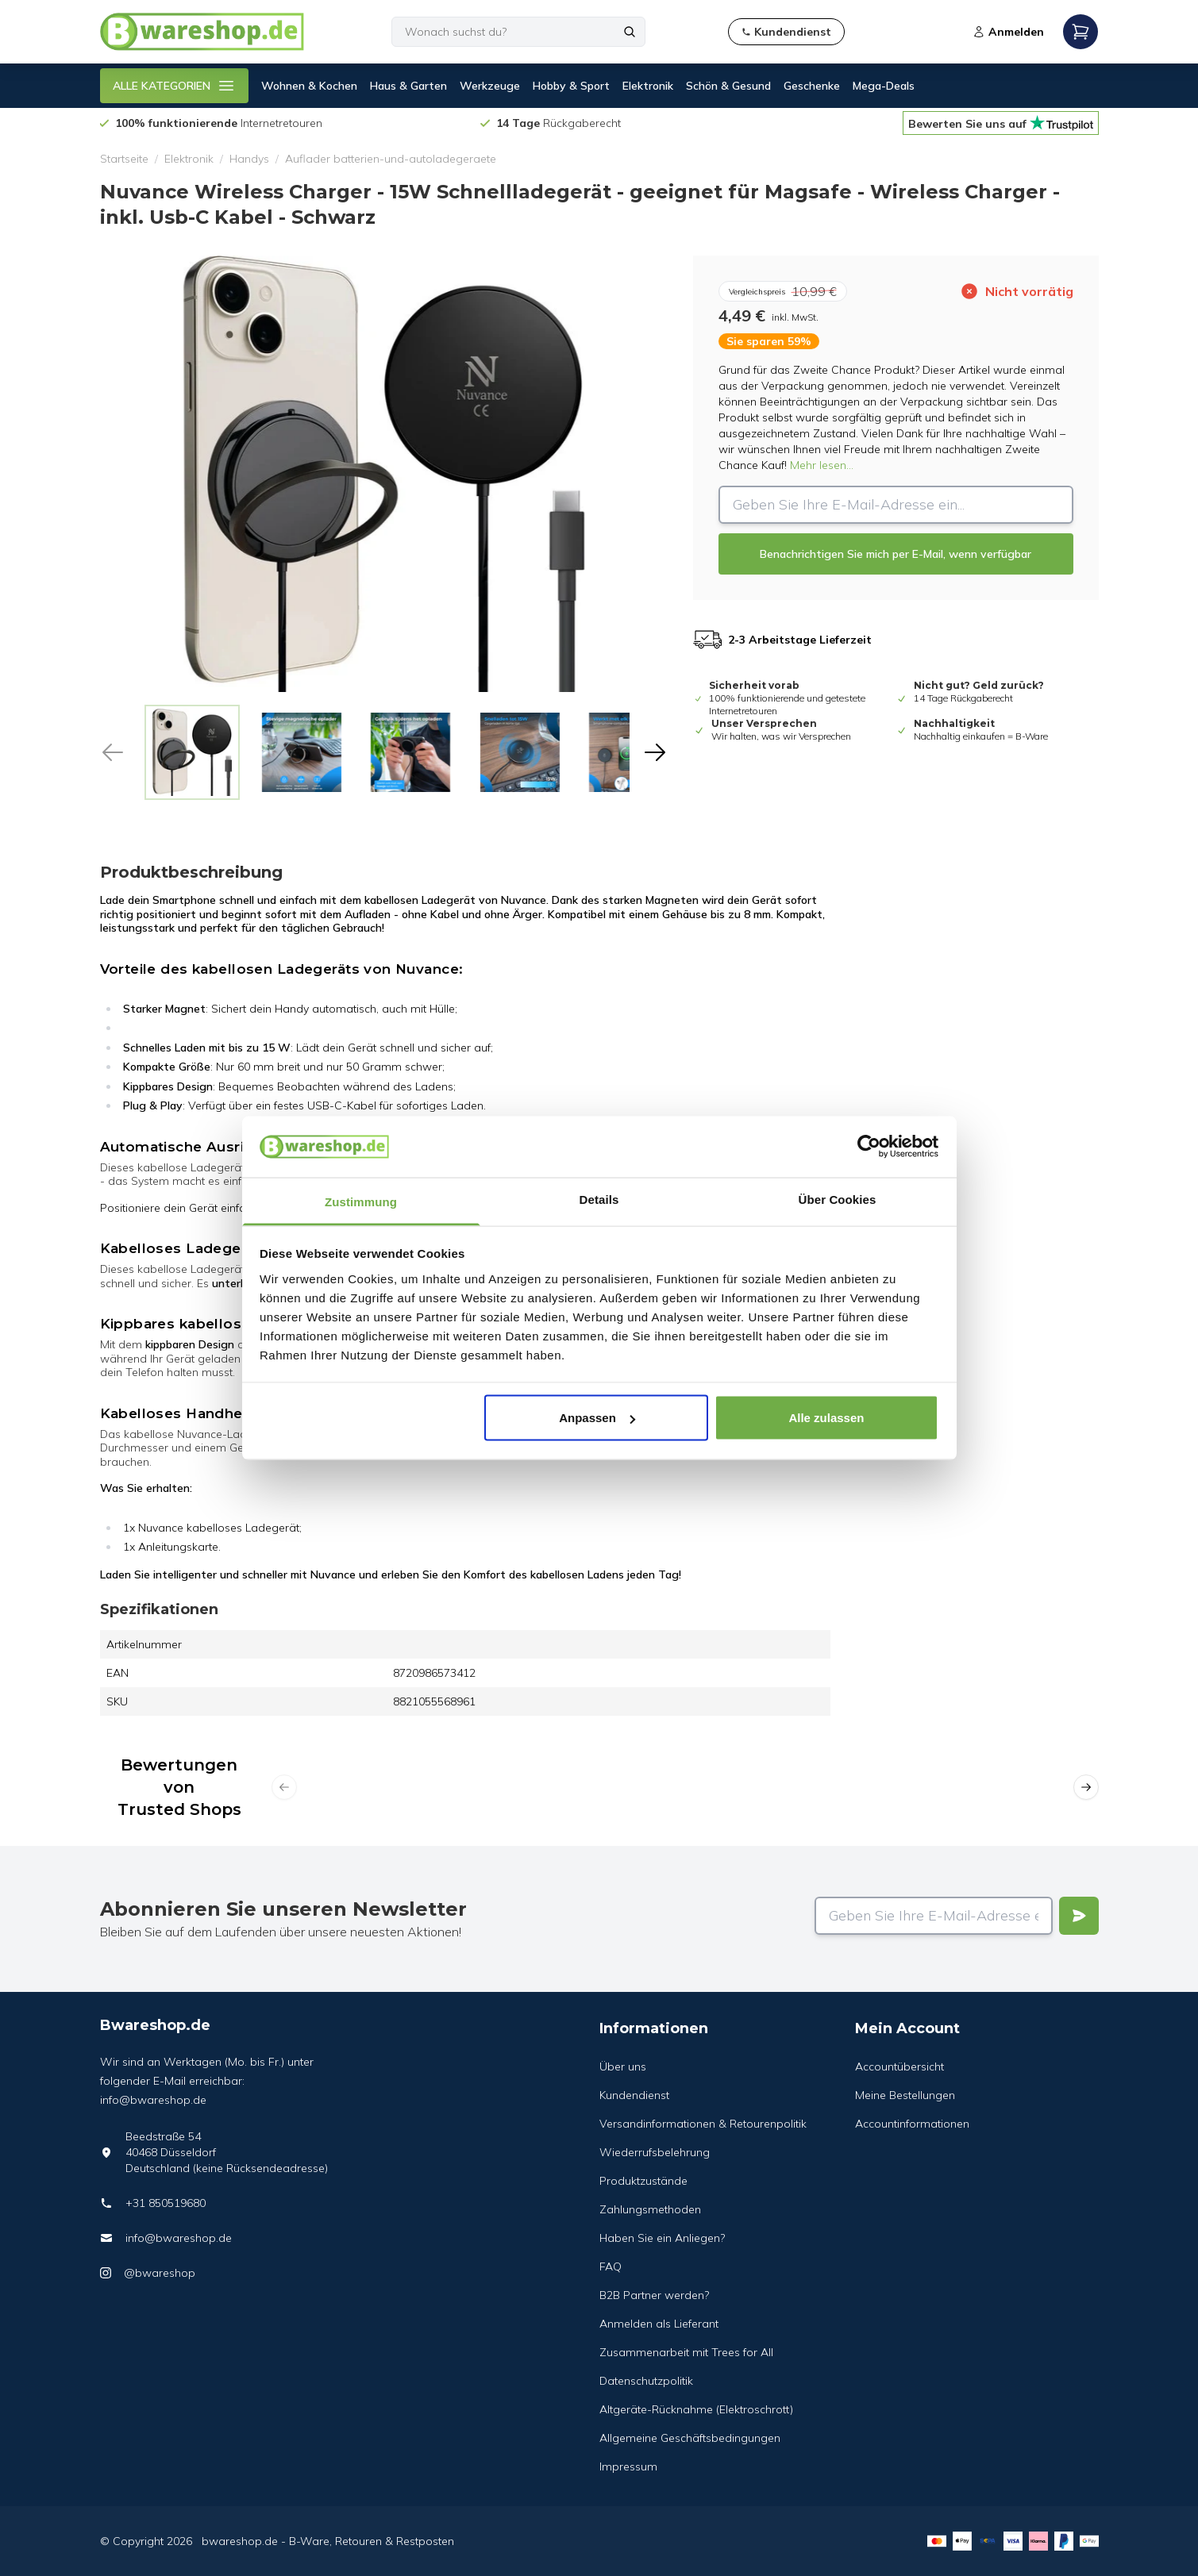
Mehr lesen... (821, 465)
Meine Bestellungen (905, 2095)
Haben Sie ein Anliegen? (662, 2238)
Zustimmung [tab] (361, 1201)
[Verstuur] (1079, 1916)
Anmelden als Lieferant (658, 2323)
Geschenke (812, 86)
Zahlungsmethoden (650, 2209)
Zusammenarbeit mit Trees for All (686, 2352)
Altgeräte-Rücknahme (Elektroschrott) (696, 2409)
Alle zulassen (826, 1417)
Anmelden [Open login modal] (1008, 32)
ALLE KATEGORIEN (174, 85)
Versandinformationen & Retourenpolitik (703, 2124)
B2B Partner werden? (654, 2295)
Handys (249, 159)
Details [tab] (599, 1198)
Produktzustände (643, 2181)
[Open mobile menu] (1080, 31)
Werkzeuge (490, 86)
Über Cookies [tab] (837, 1198)
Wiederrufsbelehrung (654, 2152)
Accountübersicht (899, 2066)
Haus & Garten (408, 86)
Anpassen (597, 1417)
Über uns (622, 2066)
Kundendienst (634, 2095)
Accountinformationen (912, 2124)
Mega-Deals (884, 86)
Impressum (628, 2466)
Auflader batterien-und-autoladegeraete (390, 159)
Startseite (124, 159)
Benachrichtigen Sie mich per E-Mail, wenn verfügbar (895, 554)
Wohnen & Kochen (309, 86)
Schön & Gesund (728, 86)
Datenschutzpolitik (646, 2381)
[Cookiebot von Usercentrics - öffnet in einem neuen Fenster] (868, 1147)
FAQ (610, 2266)
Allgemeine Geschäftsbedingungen (689, 2438)
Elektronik (647, 86)
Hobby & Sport (571, 86)
